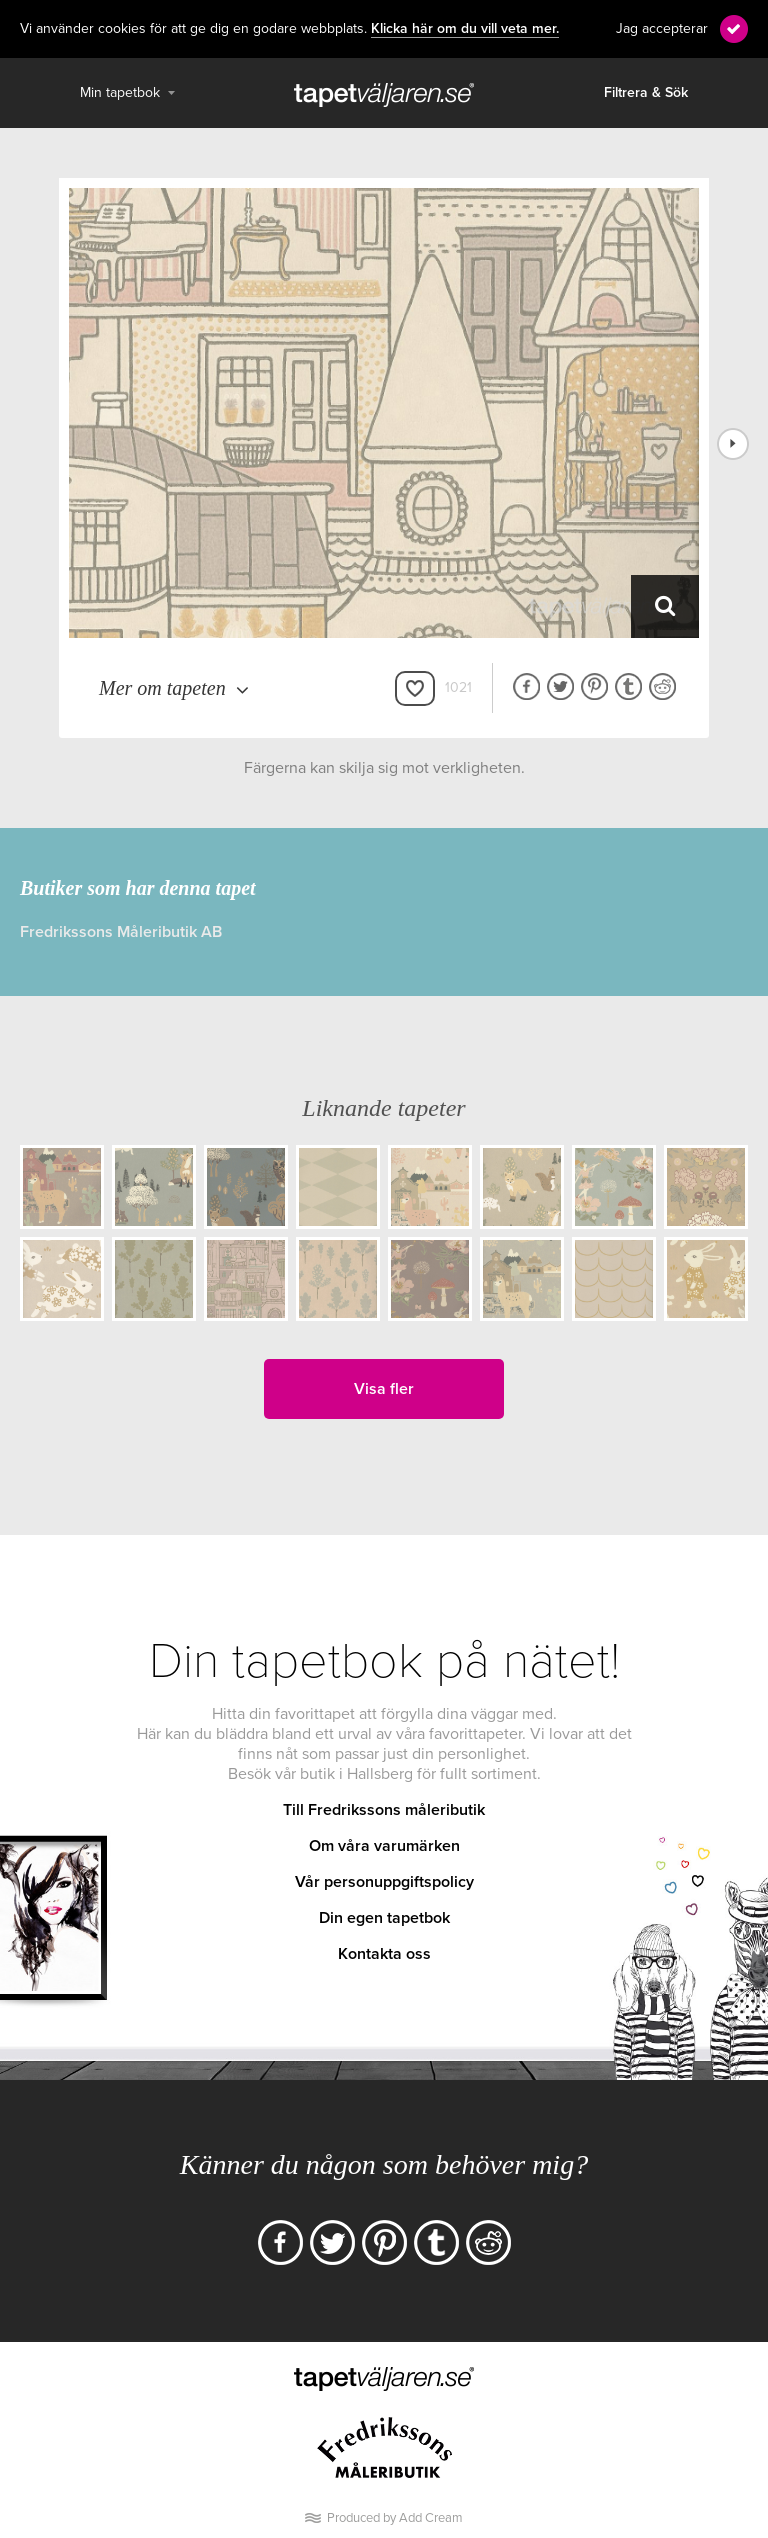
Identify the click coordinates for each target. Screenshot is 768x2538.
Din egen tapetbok (384, 1918)
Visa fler (384, 1389)
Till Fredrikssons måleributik (384, 1810)
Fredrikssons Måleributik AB (121, 932)
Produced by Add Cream (395, 2518)
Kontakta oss (384, 1954)
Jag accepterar (662, 28)
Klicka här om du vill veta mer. (465, 29)
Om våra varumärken (384, 1846)
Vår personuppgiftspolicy (384, 1882)
